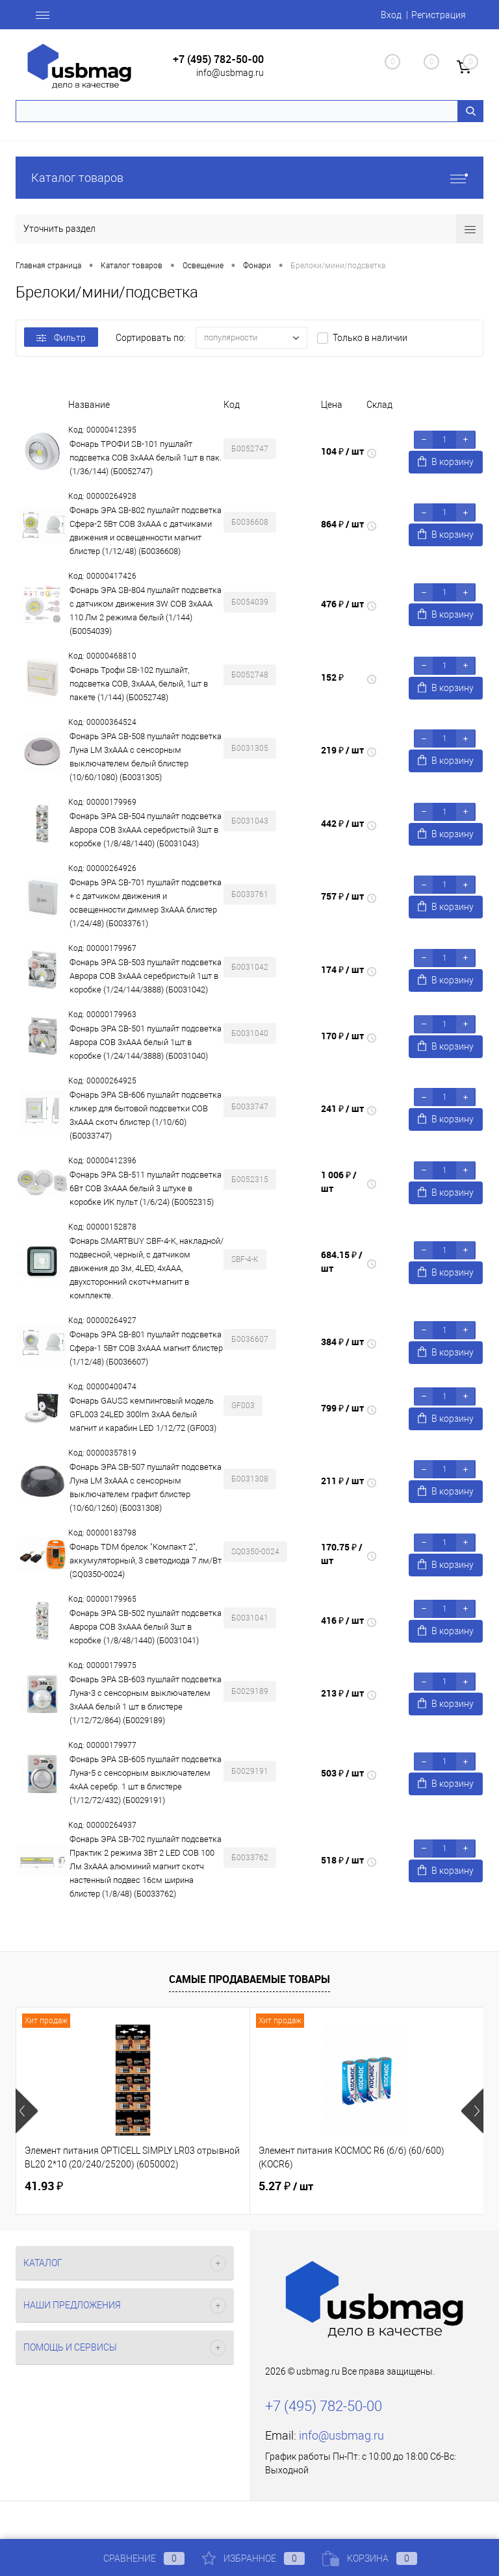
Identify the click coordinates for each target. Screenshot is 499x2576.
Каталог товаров (249, 178)
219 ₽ (342, 750)
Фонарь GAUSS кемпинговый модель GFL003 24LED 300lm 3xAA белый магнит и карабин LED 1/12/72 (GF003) (143, 1414)
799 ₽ (342, 1408)
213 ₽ (342, 1693)
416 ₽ (342, 1620)
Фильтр (61, 338)
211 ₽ (342, 1480)
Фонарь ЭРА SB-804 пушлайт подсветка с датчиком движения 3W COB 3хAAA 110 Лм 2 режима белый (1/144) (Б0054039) (146, 610)
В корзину (446, 461)
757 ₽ (342, 896)
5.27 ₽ (286, 2186)
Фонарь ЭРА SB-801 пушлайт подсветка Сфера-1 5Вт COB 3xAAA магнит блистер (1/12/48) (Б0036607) (146, 1348)
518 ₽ (342, 1860)
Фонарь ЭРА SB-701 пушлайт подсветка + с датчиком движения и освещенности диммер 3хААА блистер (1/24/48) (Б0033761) (146, 903)
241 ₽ (342, 1108)
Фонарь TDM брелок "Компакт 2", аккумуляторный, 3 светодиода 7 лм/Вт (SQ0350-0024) (146, 1560)
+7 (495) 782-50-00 (218, 59)
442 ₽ (342, 823)
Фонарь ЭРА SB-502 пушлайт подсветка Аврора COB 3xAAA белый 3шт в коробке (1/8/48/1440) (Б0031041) (146, 1626)
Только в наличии (370, 338)
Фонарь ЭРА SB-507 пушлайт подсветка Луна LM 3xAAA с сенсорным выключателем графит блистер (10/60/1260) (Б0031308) (146, 1487)
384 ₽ (342, 1341)
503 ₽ (342, 1773)
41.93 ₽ (44, 2186)
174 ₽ (342, 969)
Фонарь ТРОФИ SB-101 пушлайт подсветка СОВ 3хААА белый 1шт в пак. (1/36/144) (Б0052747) (146, 457)
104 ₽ (342, 451)
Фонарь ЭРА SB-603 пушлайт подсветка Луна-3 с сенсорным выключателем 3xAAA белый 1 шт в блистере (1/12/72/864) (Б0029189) (146, 1699)
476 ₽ (342, 604)
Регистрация (438, 15)
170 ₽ (342, 1035)
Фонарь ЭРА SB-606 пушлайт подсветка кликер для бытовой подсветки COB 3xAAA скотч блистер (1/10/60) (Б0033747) (146, 1115)
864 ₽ (342, 524)
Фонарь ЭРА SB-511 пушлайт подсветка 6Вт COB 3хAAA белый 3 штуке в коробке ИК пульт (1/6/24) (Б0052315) (146, 1188)
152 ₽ (332, 677)
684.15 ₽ (342, 1261)
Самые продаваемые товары (249, 1979)
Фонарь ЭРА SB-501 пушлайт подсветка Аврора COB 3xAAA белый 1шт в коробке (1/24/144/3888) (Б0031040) (146, 1042)
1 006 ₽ (339, 1181)
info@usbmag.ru (230, 73)
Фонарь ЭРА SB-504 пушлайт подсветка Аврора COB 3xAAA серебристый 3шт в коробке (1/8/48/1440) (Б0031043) (146, 829)
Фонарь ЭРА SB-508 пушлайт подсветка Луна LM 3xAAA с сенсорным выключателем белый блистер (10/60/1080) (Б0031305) (146, 756)
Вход (391, 15)
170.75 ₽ (342, 1554)
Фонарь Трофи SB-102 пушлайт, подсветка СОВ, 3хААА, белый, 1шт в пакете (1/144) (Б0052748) (139, 683)
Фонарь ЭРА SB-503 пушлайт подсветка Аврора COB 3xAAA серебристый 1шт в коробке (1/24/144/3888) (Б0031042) (146, 975)
